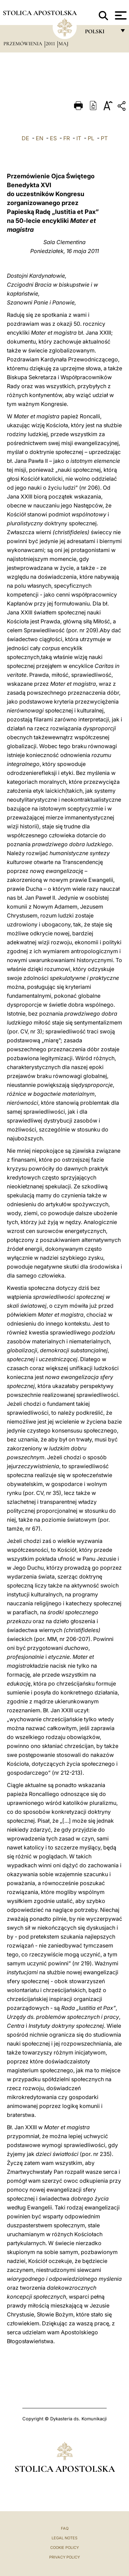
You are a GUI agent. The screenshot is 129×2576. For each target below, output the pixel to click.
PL (91, 138)
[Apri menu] (120, 15)
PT (104, 138)
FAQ (64, 2528)
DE (25, 138)
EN (39, 138)
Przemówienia (23, 43)
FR (66, 138)
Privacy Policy (64, 2557)
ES (53, 138)
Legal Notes (64, 2538)
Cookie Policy (64, 2547)
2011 (51, 43)
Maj (63, 43)
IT (78, 138)
